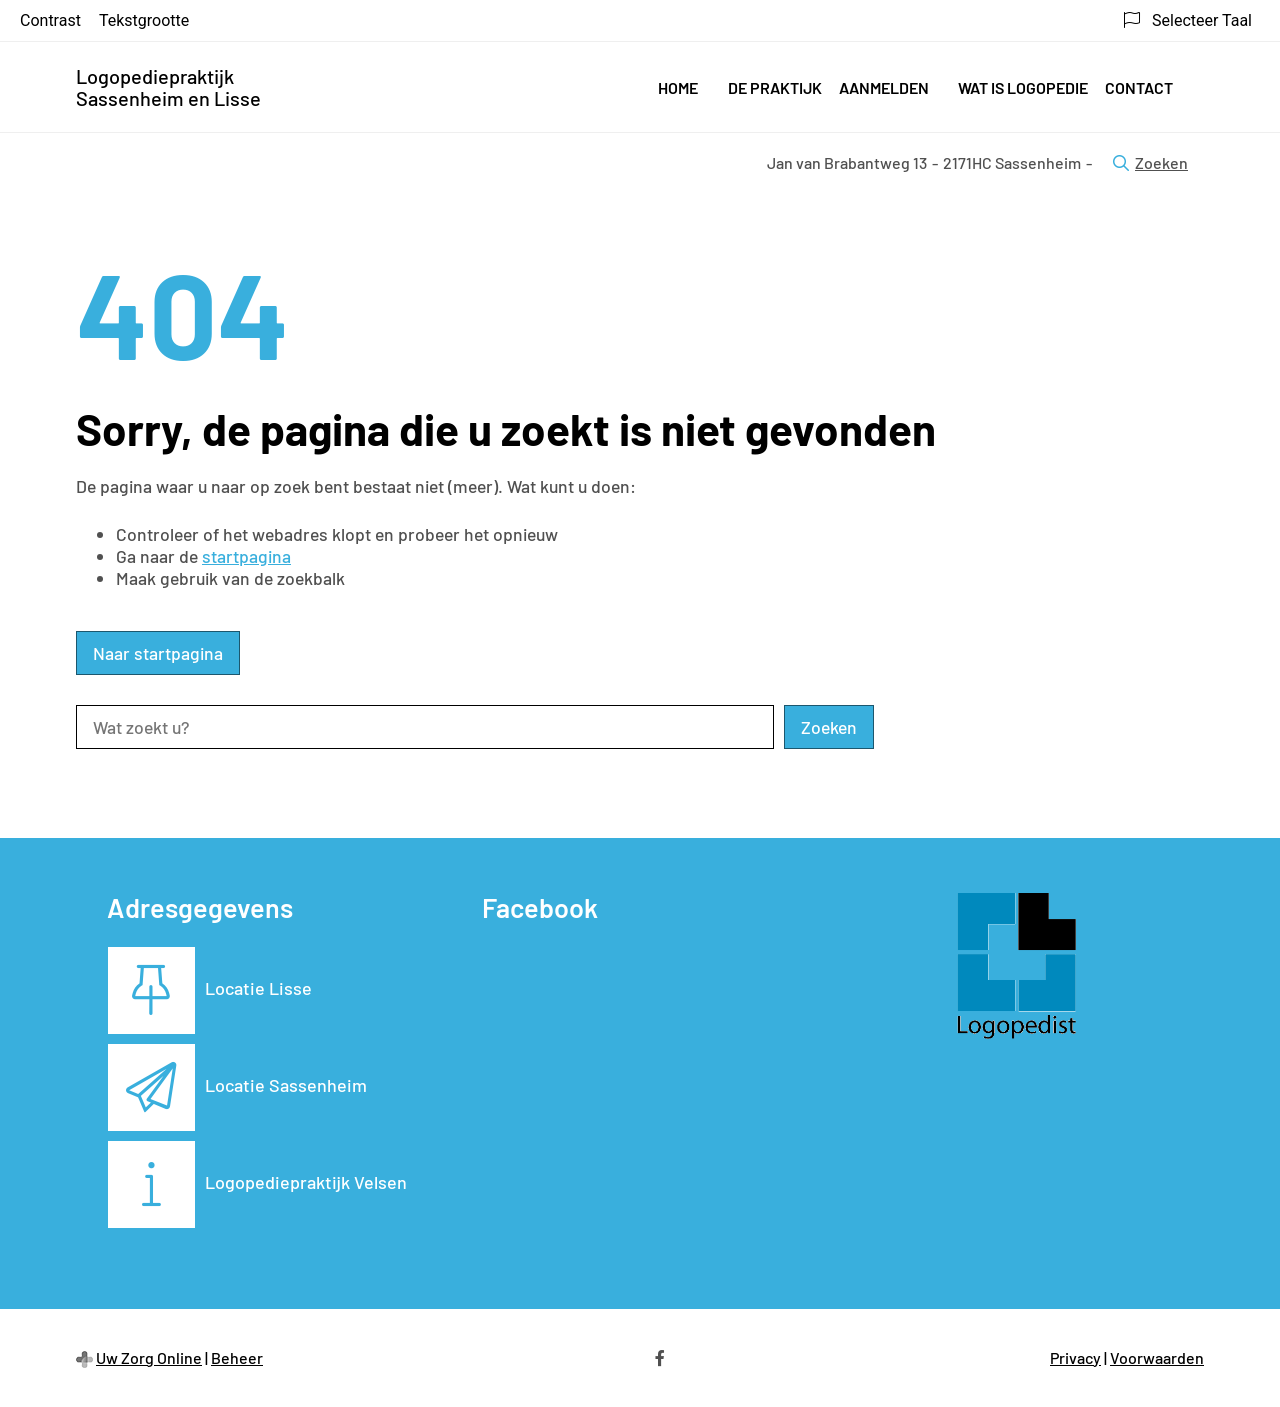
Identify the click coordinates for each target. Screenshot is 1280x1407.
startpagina (246, 556)
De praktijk (775, 87)
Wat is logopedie (1023, 87)
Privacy (1075, 1357)
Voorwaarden (1157, 1357)
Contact (1139, 87)
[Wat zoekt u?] (425, 727)
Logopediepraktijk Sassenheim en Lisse (168, 87)
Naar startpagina (158, 653)
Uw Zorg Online (149, 1357)
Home (678, 87)
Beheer (237, 1357)
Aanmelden (884, 87)
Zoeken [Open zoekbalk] (1150, 162)
